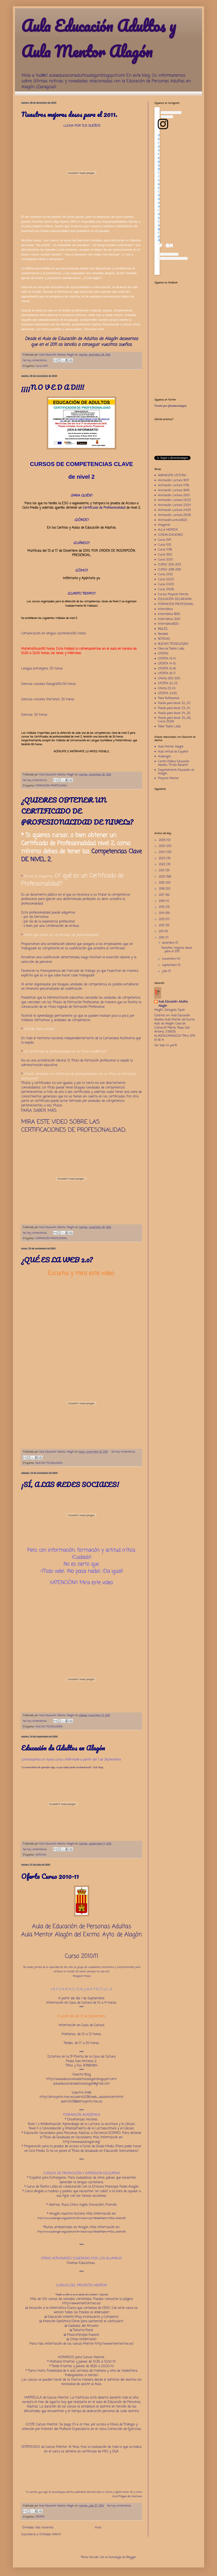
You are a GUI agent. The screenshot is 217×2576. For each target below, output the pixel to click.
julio (165, 971)
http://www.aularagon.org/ (81, 2142)
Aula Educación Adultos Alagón (173, 1004)
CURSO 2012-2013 (169, 565)
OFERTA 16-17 (167, 673)
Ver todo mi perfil (165, 1045)
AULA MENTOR (168, 530)
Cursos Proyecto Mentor (173, 594)
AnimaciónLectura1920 (172, 520)
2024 (162, 852)
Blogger (131, 2557)
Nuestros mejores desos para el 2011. (69, 114)
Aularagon (164, 756)
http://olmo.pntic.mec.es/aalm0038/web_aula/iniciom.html (81, 2097)
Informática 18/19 (169, 614)
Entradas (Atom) (50, 2534)
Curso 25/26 (166, 589)
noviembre (169, 959)
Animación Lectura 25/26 (174, 515)
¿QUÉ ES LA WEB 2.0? (57, 1259)
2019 (162, 883)
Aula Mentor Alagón (171, 747)
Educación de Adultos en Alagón (63, 1747)
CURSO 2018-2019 (169, 570)
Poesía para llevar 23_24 (174, 708)
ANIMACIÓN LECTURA (172, 475)
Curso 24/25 (166, 584)
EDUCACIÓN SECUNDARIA (175, 599)
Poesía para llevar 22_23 (174, 703)
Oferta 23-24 (166, 688)
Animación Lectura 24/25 (174, 510)
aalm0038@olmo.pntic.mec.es (81, 2101)
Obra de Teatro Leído (171, 649)
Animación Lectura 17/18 (173, 485)
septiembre (170, 965)
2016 (162, 901)
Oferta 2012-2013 (169, 678)
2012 (162, 925)
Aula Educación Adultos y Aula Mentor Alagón (98, 38)
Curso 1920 (165, 555)
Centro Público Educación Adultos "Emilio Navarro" (173, 763)
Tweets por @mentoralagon (170, 405)
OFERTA (40, 2517)
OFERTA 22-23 (167, 683)
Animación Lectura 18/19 (173, 490)
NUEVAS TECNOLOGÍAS (49, 1463)
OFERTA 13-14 (167, 659)
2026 (162, 840)
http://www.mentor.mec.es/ (81, 2303)
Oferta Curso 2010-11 (50, 1876)
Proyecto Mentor (168, 778)
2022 (162, 864)
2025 (162, 846)
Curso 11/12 (164, 545)
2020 (162, 877)
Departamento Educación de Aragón (176, 772)
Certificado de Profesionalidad (104, 507)
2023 (162, 858)
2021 (162, 870)
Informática (165, 609)
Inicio (98, 2527)
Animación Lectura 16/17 (173, 480)
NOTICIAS (41, 1855)
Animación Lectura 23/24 (174, 505)
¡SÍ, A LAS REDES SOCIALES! (70, 1484)
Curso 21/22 (165, 574)
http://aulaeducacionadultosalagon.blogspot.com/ (81, 2079)
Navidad (163, 634)
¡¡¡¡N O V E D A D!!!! (52, 387)
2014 (162, 913)
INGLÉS (163, 629)
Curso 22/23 (166, 579)
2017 (162, 895)
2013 (162, 919)
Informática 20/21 (169, 619)
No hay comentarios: (35, 360)
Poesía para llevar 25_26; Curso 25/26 (174, 720)
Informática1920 (168, 624)
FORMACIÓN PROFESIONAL (51, 786)
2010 (162, 938)
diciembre (168, 943)
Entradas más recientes (37, 2527)
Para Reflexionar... (169, 698)
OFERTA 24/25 (167, 693)
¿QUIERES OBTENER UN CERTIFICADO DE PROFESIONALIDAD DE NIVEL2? (77, 811)
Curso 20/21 (165, 560)
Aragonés (164, 525)
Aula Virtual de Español (173, 752)
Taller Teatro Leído (169, 726)
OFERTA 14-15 (167, 664)
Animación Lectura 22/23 (174, 500)
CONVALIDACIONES (170, 535)
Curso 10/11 (42, 366)
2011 (162, 931)
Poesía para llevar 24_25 (174, 713)
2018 (162, 889)
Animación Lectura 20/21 (174, 495)
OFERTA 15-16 (167, 669)
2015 (162, 907)
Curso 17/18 (165, 550)
